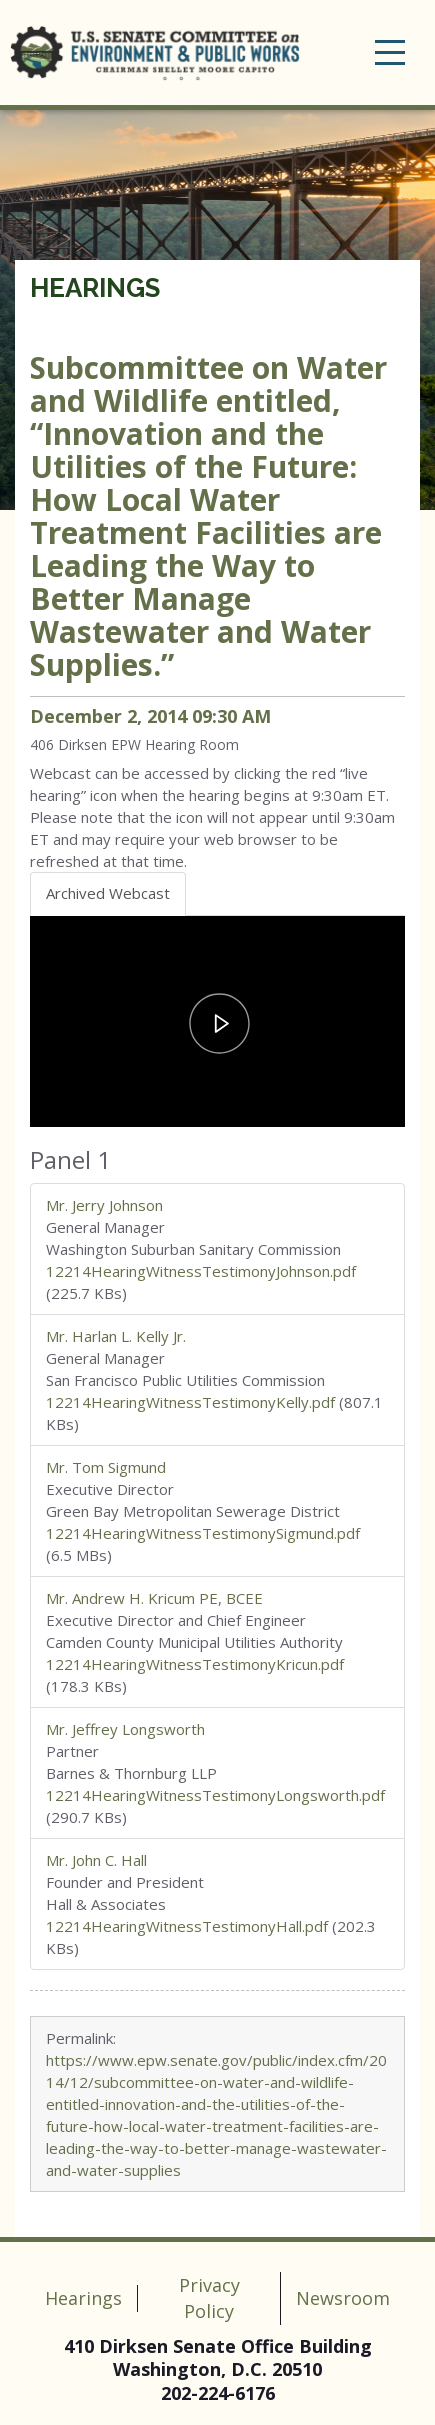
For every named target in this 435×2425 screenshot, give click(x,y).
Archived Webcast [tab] (108, 893)
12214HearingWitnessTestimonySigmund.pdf (203, 1533)
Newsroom (343, 2298)
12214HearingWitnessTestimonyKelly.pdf (190, 1402)
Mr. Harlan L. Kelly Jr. (116, 1336)
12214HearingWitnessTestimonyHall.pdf (187, 1926)
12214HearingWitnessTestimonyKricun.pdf (195, 1664)
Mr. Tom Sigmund (106, 1467)
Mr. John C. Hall (96, 1860)
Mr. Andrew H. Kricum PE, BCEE (154, 1598)
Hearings (95, 288)
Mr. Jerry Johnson (104, 1205)
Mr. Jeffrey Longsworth (125, 1729)
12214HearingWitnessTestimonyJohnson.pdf (201, 1271)
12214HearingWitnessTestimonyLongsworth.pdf (215, 1795)
